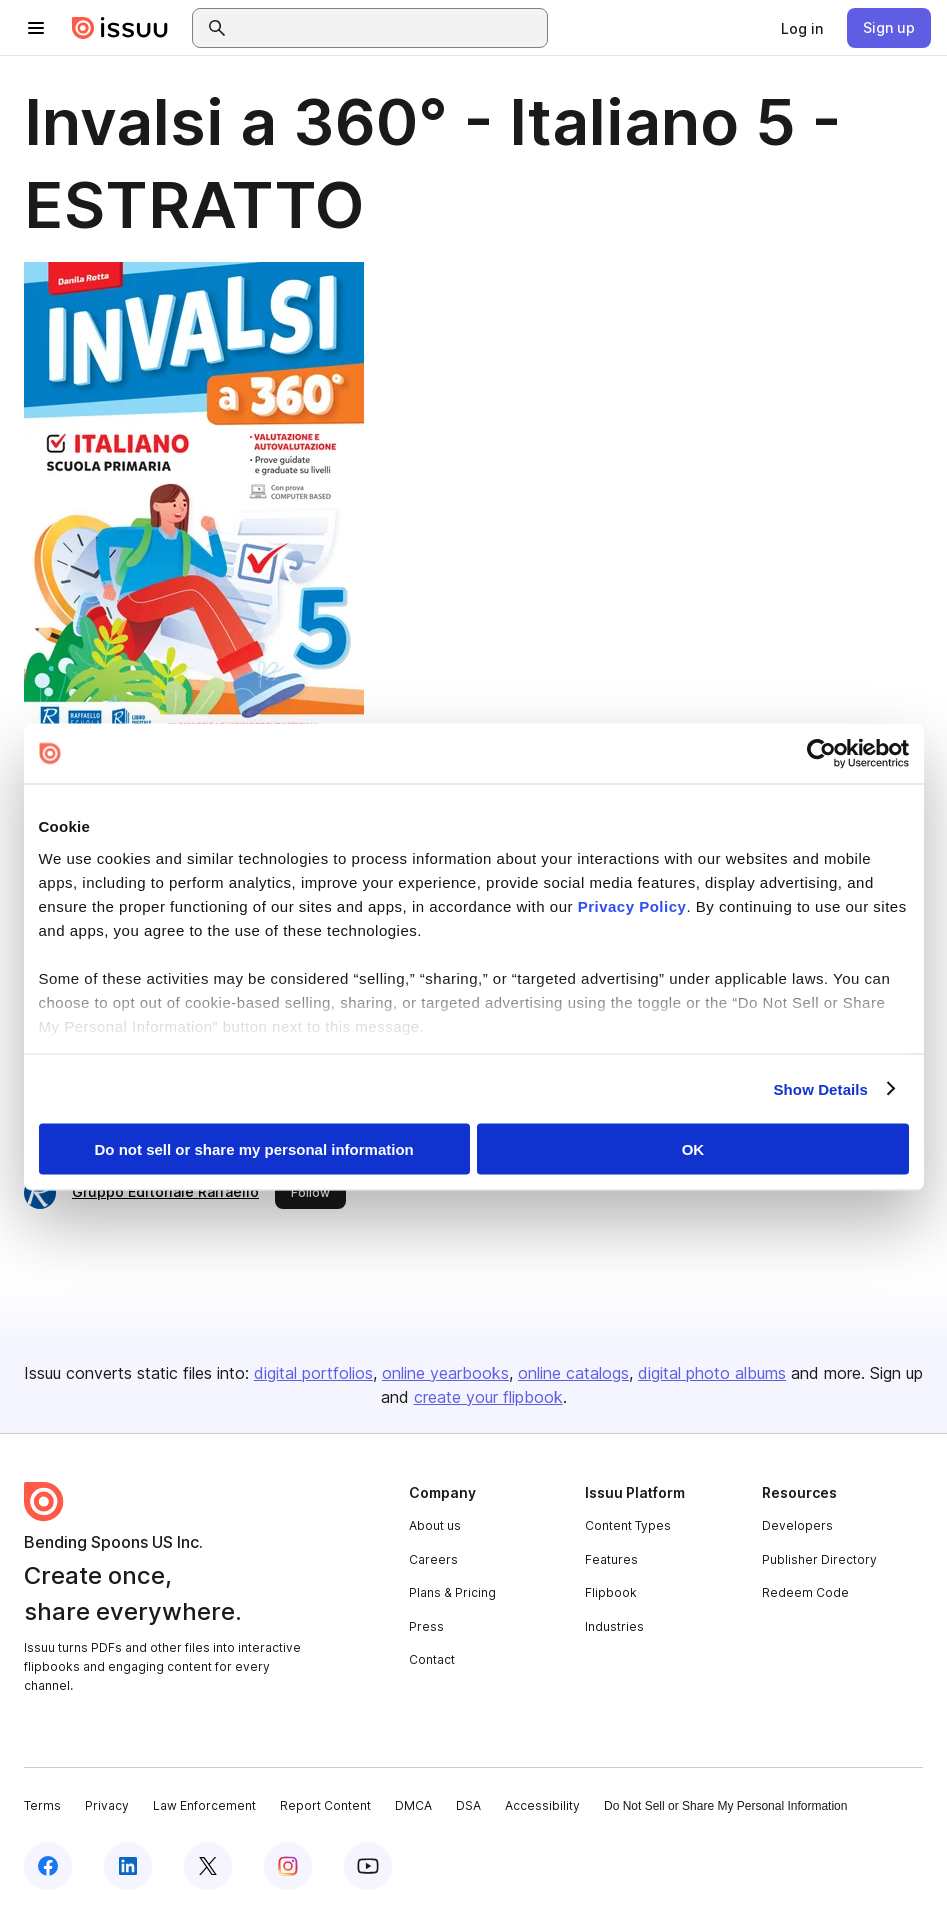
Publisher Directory (819, 1559)
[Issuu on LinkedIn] (128, 1866)
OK (693, 1149)
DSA (468, 1805)
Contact (432, 1659)
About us (435, 1525)
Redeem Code (805, 1592)
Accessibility (542, 1805)
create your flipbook (488, 1397)
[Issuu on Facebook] (48, 1866)
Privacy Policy (632, 905)
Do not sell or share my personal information (254, 1149)
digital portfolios (313, 1373)
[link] (802, 28)
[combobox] (388, 28)
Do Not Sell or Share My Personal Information (725, 1806)
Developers (797, 1525)
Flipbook (611, 1592)
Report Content (325, 1805)
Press (426, 1626)
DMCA (413, 1805)
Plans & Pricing (452, 1592)
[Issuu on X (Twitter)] (208, 1866)
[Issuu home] (120, 28)
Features (611, 1559)
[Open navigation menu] (36, 28)
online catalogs (573, 1373)
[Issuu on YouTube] (368, 1866)
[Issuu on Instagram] (288, 1866)
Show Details (821, 1088)
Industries (614, 1626)
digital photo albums (712, 1373)
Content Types (628, 1525)
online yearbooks (445, 1373)
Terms (42, 1805)
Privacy (107, 1805)
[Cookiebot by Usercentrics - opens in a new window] (821, 754)
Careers (433, 1559)
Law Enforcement (204, 1805)
